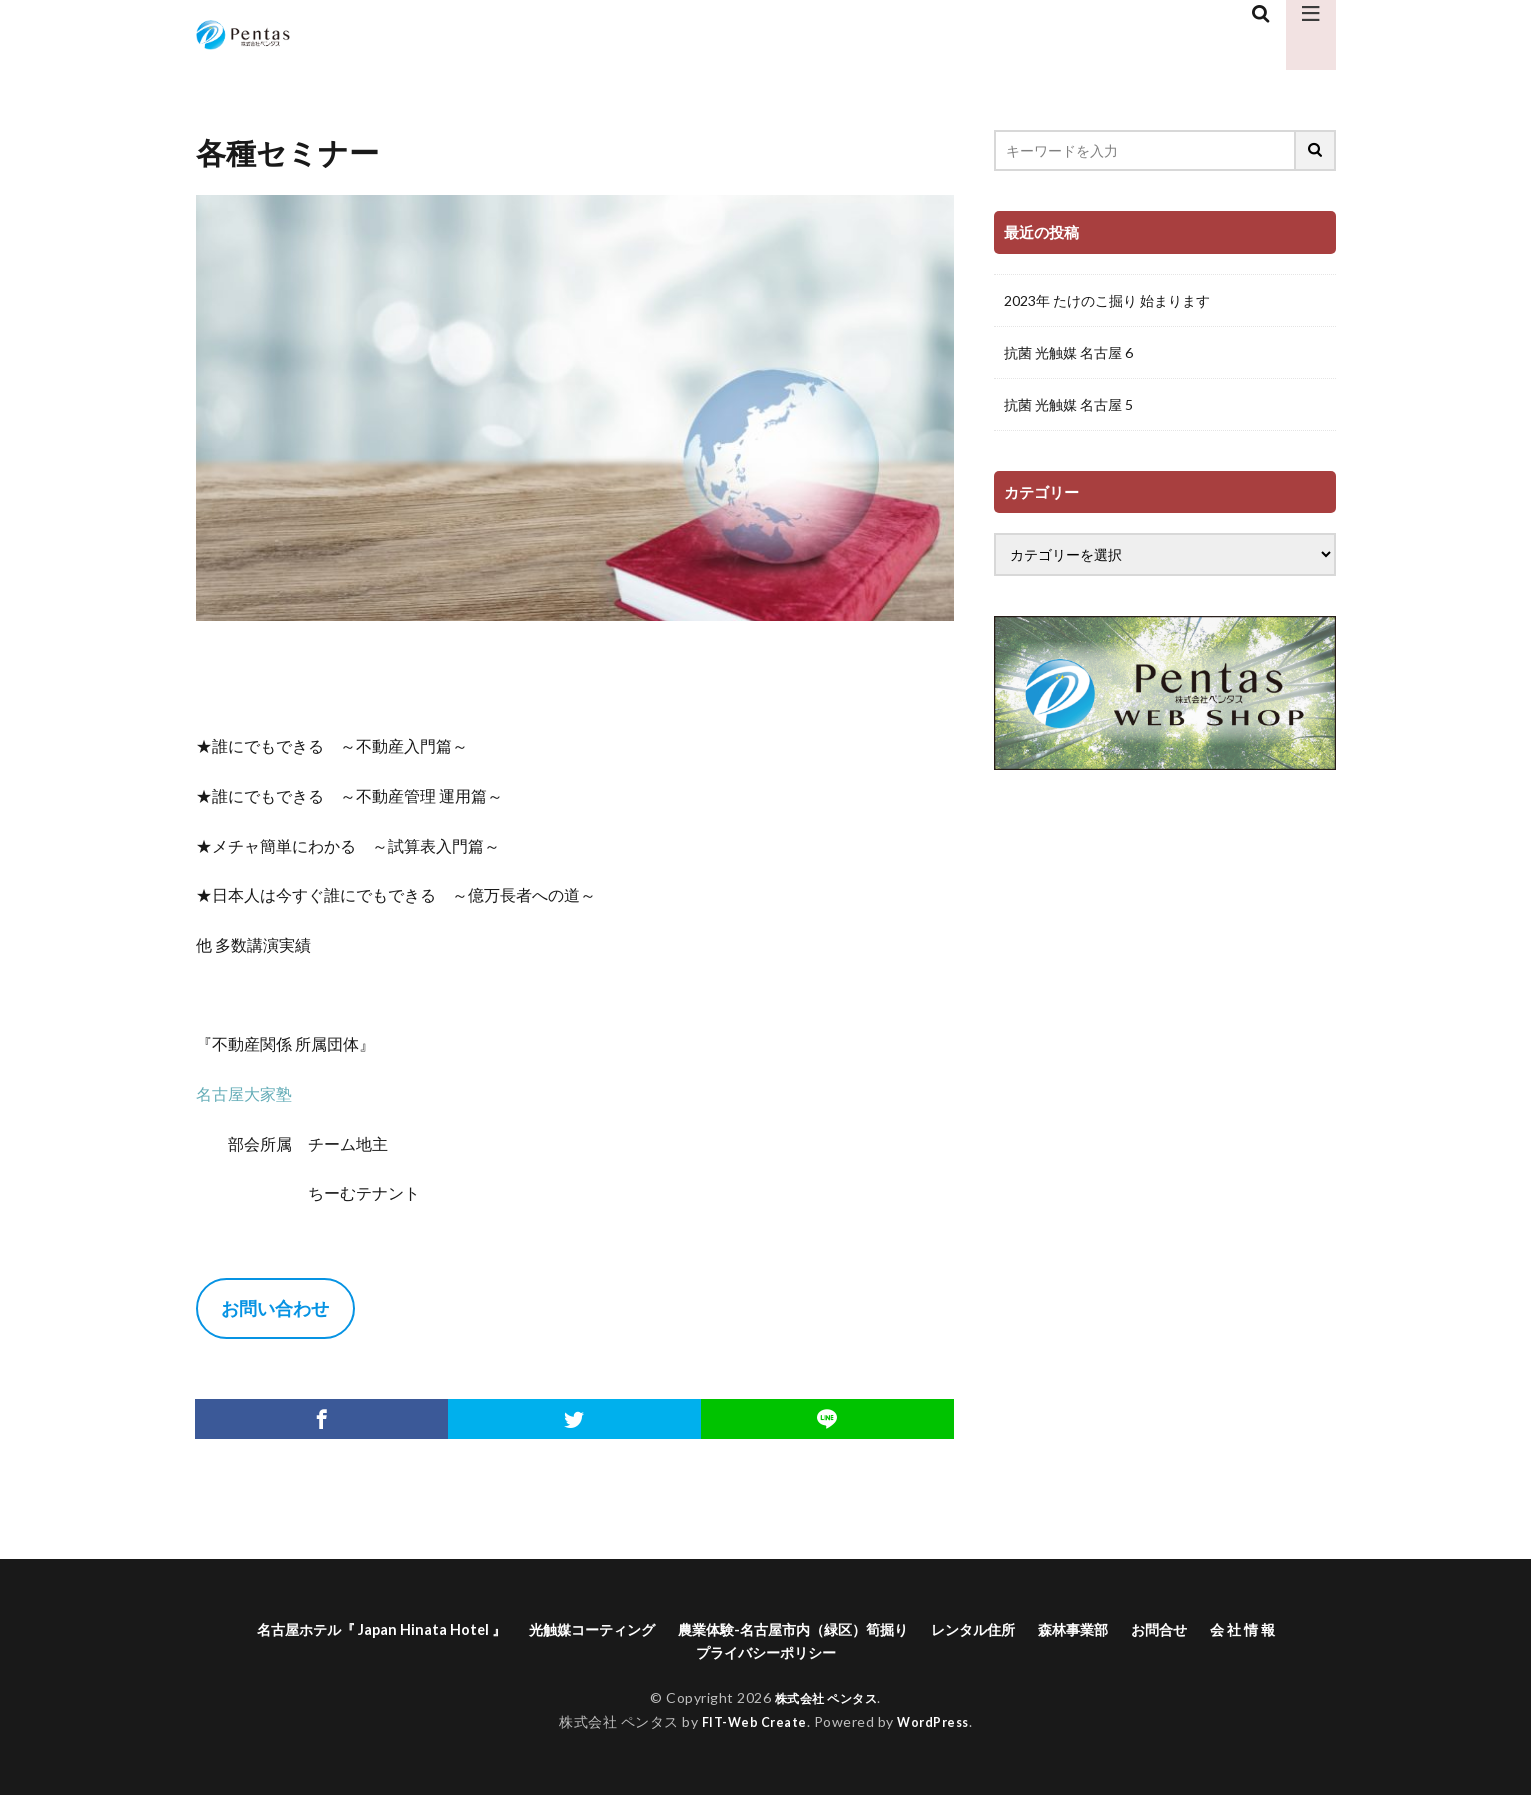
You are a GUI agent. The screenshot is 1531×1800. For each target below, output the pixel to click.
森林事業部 (1157, 1630)
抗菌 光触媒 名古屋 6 (1068, 352)
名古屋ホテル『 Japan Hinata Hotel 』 (385, 1630)
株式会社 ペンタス (826, 1702)
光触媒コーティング (618, 1630)
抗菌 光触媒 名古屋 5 (1068, 404)
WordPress (938, 1727)
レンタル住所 (1046, 1630)
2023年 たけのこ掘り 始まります (1107, 300)
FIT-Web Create (749, 1727)
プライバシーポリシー (814, 1656)
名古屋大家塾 (244, 1093)
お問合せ (1252, 1630)
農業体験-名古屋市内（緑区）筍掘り (844, 1630)
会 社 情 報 (674, 1656)
